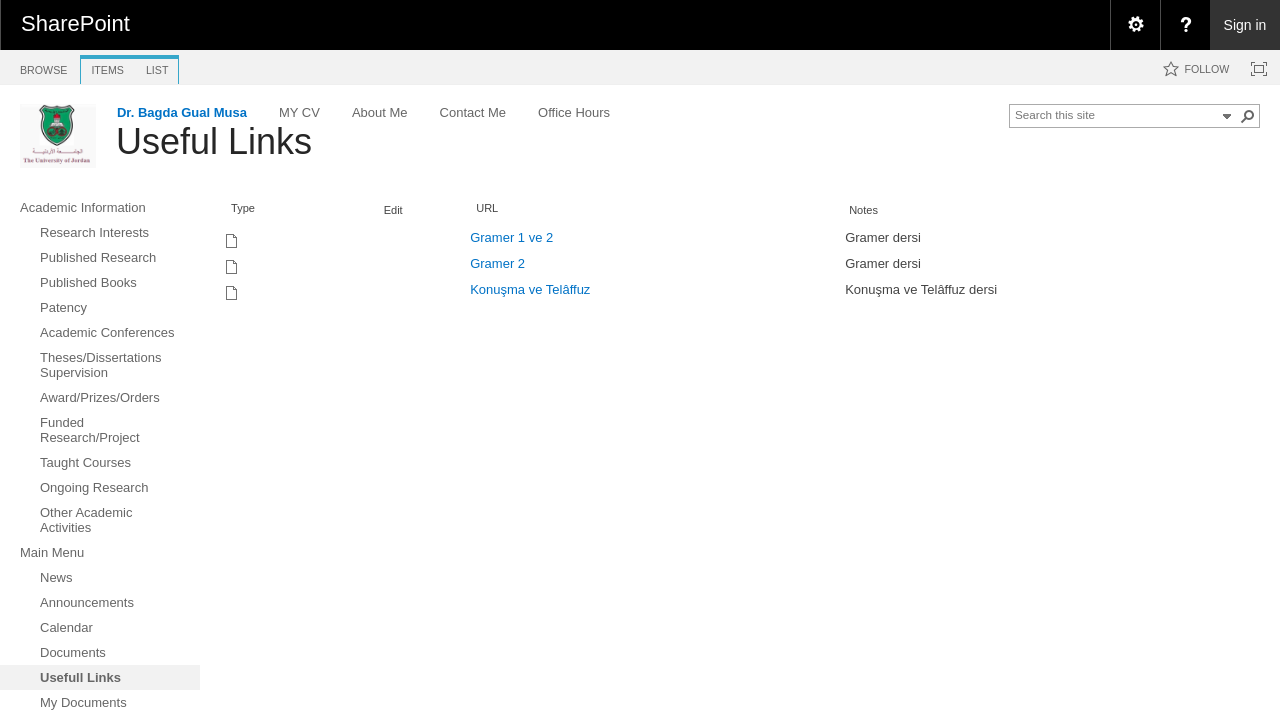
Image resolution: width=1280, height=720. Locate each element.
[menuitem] (1135, 25)
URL (487, 208)
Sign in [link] (1245, 25)
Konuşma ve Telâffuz (530, 289)
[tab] (43, 66)
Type (243, 208)
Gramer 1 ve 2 (511, 237)
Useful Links (214, 141)
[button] (1248, 116)
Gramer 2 (497, 263)
